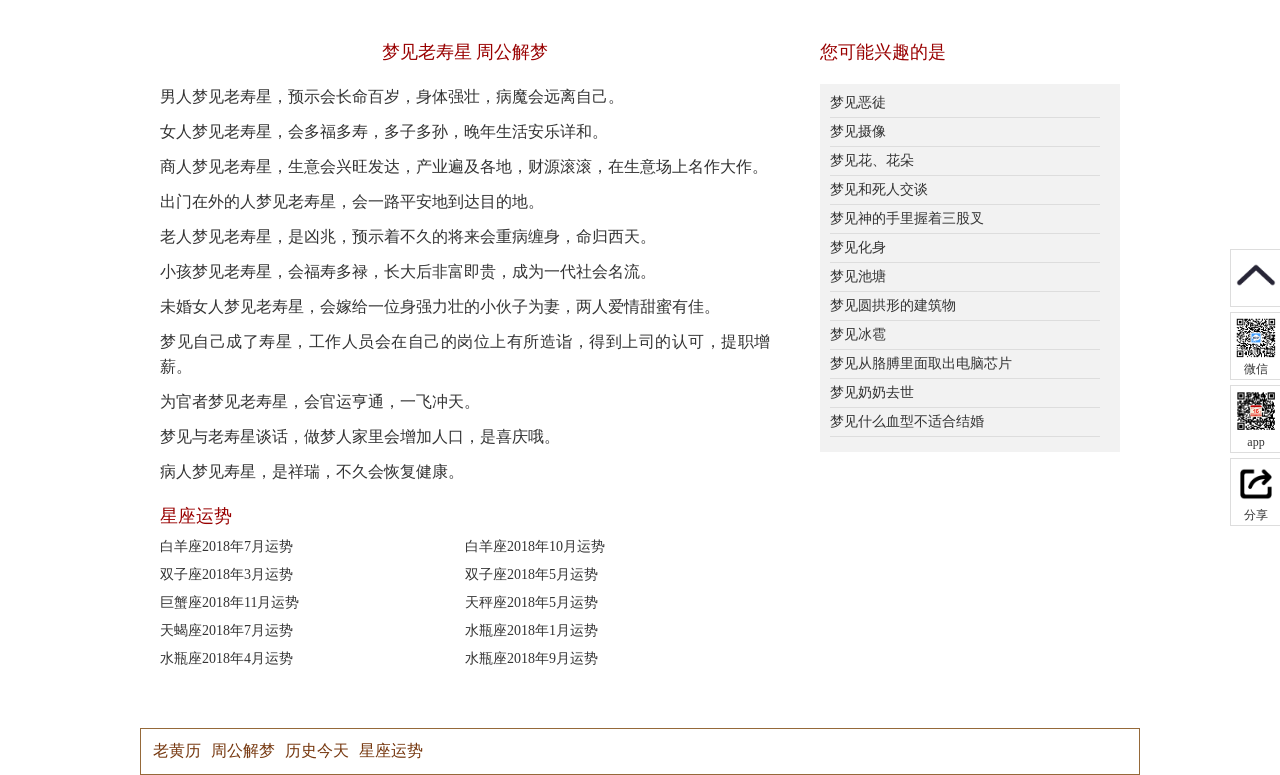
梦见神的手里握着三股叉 (907, 218)
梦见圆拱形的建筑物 (893, 305)
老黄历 (177, 750)
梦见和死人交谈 (879, 189)
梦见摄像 (858, 131)
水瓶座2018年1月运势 (531, 630)
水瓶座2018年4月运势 (226, 658)
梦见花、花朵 (872, 160)
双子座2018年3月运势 (226, 574)
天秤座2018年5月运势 (531, 602)
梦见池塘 (858, 276)
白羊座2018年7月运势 (226, 546)
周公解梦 (243, 750)
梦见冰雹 (858, 334)
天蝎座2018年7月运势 (226, 630)
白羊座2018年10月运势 (535, 546)
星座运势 (391, 750)
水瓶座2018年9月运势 (531, 658)
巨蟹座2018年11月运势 (229, 602)
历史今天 (317, 750)
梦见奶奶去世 (872, 392)
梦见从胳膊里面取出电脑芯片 (921, 363)
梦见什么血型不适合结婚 (907, 421)
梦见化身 (858, 247)
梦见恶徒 (858, 102)
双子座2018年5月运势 (531, 574)
